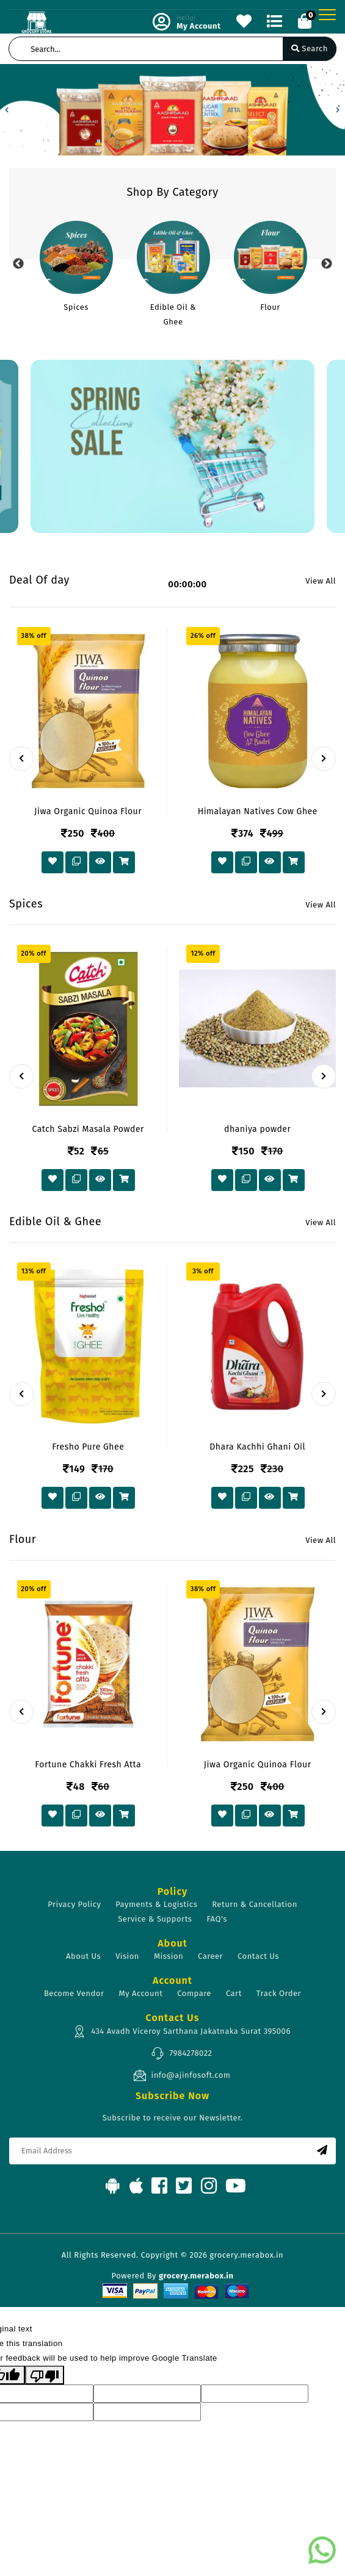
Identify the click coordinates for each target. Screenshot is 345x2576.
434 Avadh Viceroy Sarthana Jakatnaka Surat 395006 (182, 2031)
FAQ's (216, 1918)
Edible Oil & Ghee (173, 314)
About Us (83, 1956)
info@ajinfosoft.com (182, 2075)
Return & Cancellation (254, 1904)
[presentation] (21, 758)
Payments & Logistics (156, 1904)
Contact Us (258, 1956)
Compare (194, 1993)
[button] (7, 109)
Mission (168, 1956)
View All (320, 580)
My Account (141, 1993)
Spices (76, 307)
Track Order (278, 1993)
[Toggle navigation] (327, 14)
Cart (234, 1993)
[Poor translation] (44, 2375)
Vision (127, 1956)
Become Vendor (74, 1993)
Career (210, 1956)
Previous (18, 264)
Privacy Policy (74, 1904)
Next (327, 264)
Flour (270, 307)
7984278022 (181, 2053)
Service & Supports (155, 1918)
